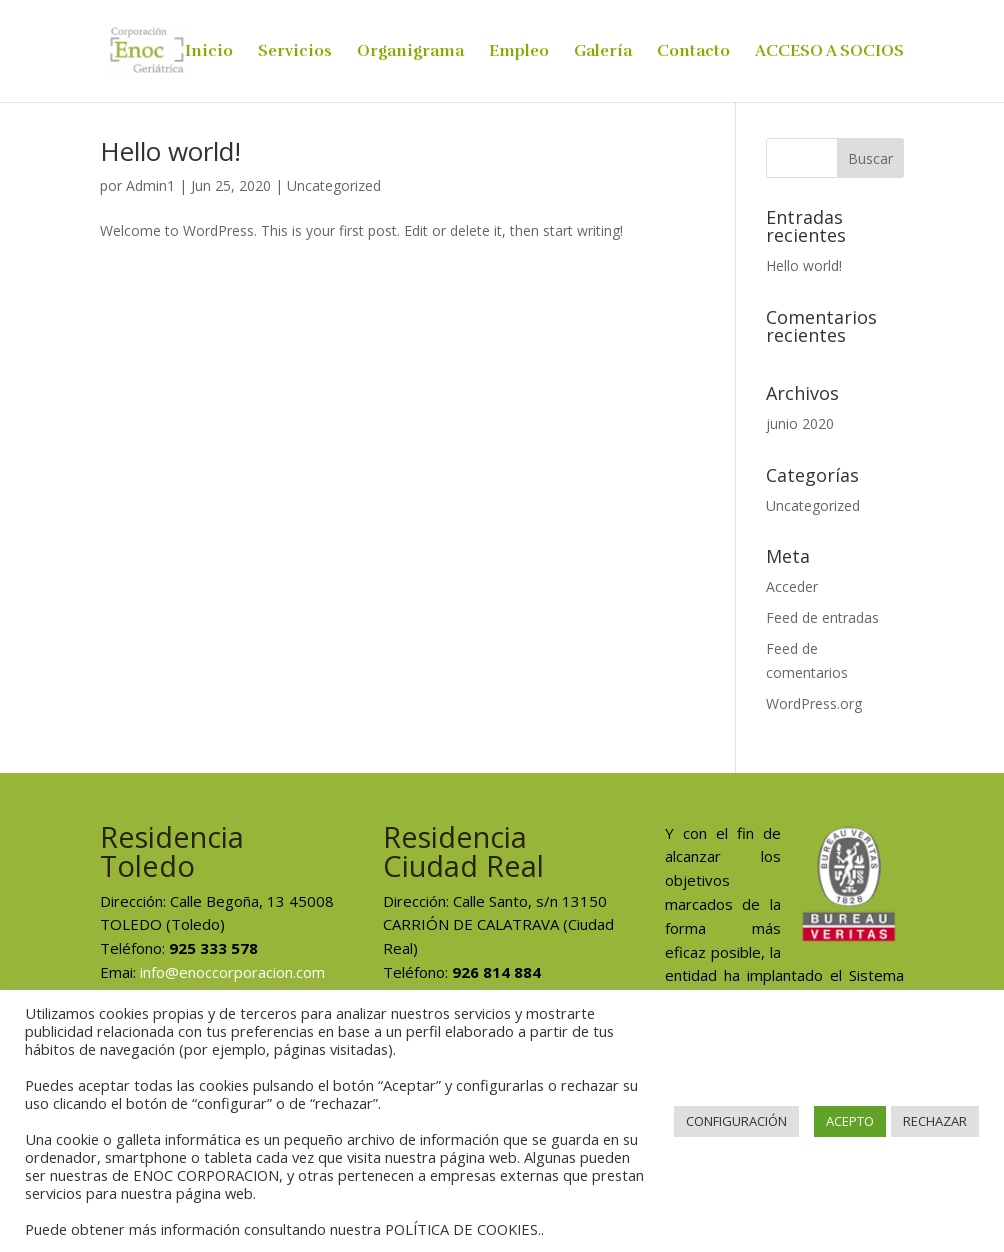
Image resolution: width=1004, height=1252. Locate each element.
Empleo (519, 52)
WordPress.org (814, 703)
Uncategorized (334, 185)
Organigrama (410, 52)
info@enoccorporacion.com (232, 972)
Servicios (295, 52)
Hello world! (170, 151)
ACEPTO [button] (850, 1121)
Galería (603, 52)
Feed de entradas (822, 617)
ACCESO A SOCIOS (829, 52)
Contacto (693, 52)
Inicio (209, 52)
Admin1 (150, 185)
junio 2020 (800, 423)
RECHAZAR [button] (935, 1121)
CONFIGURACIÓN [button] (736, 1121)
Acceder (792, 586)
